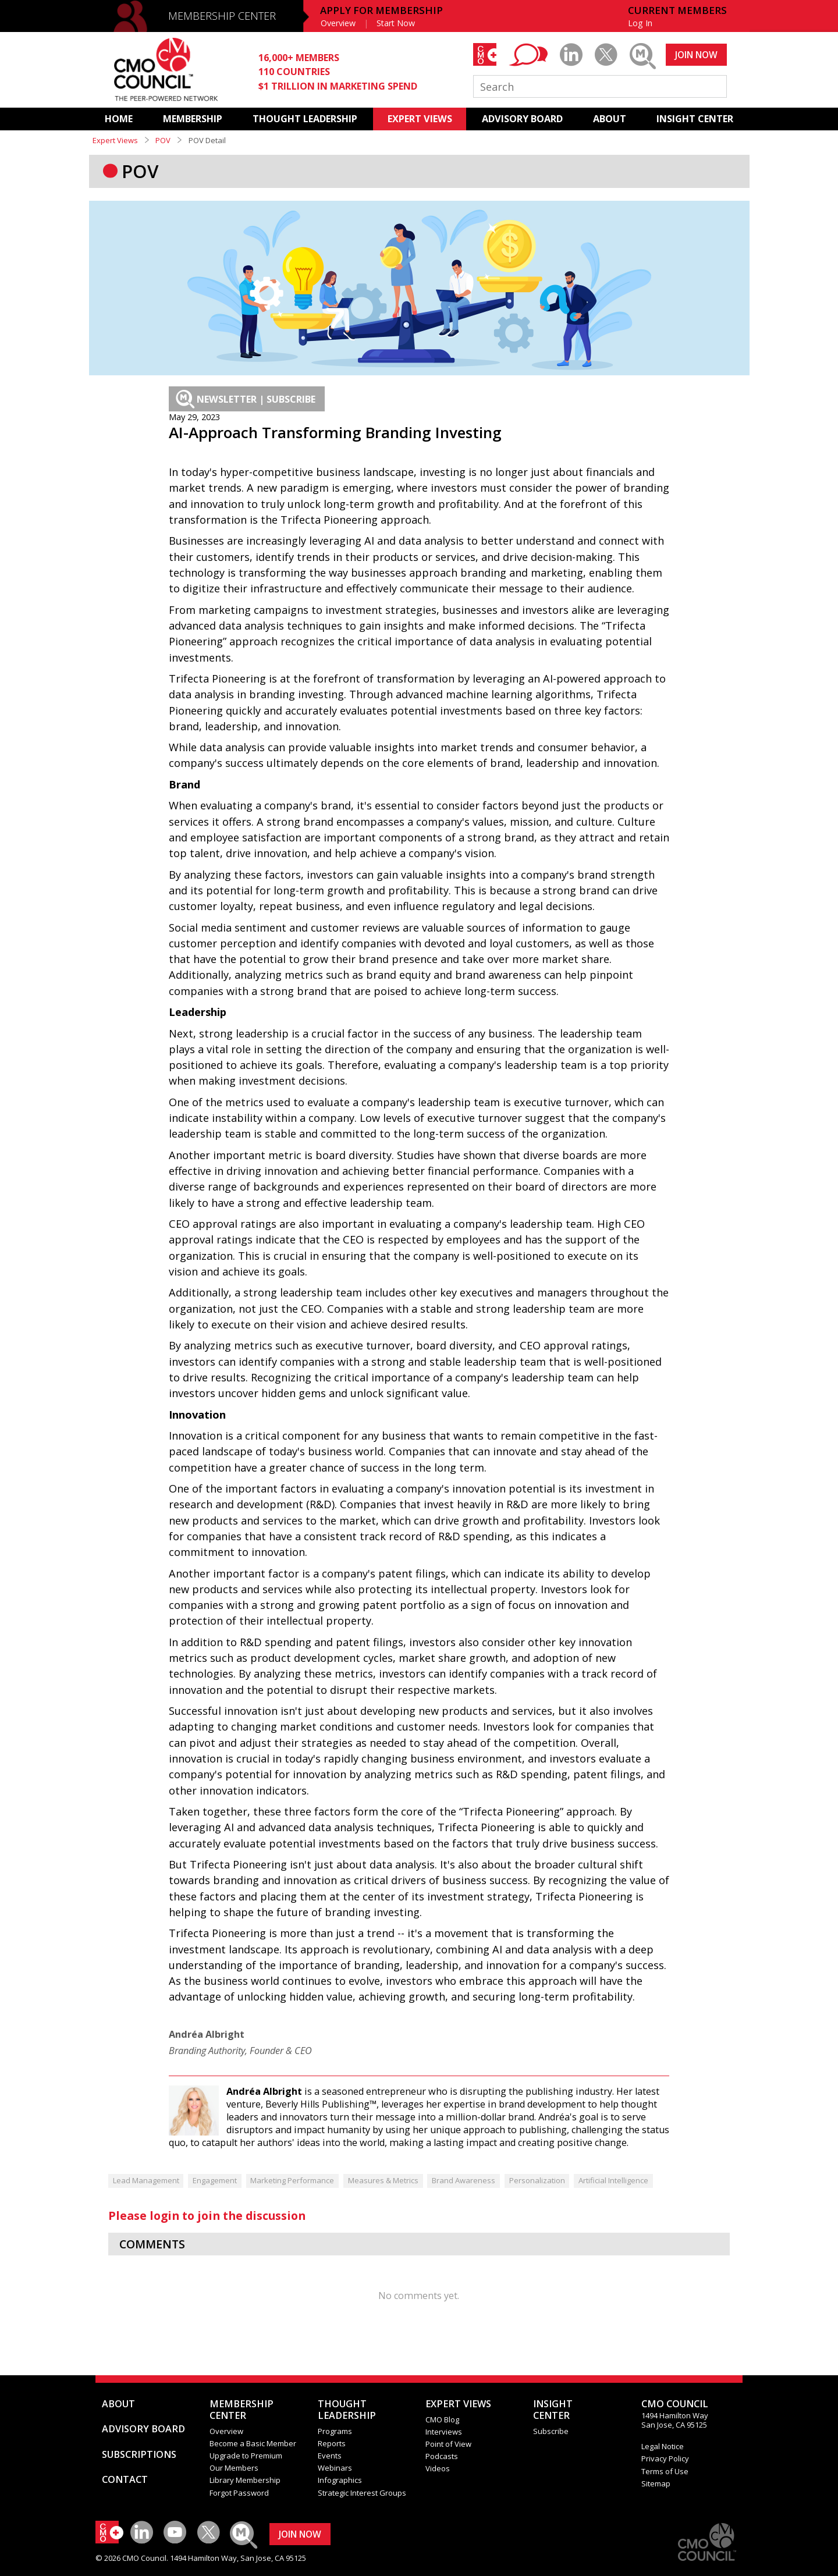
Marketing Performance (292, 2180)
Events (330, 2455)
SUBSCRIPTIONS (139, 2454)
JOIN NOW (696, 54)
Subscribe (551, 2431)
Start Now (396, 23)
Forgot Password (239, 2493)
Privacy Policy (665, 2458)
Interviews (443, 2431)
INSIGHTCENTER (553, 2409)
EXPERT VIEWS (420, 118)
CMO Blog (442, 2419)
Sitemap (655, 2483)
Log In (640, 23)
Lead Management (146, 2180)
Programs (335, 2431)
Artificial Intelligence (613, 2180)
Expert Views (115, 140)
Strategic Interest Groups (362, 2493)
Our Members (234, 2468)
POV (163, 140)
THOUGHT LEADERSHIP (305, 118)
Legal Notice (662, 2446)
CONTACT (125, 2479)
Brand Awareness (463, 2180)
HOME (119, 118)
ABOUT (609, 118)
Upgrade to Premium (246, 2455)
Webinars (335, 2468)
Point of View (448, 2444)
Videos (437, 2468)
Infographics (340, 2480)
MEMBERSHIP (192, 118)
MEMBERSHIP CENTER (222, 16)
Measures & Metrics (383, 2180)
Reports (332, 2443)
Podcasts (441, 2456)
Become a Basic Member (253, 2443)
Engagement (215, 2180)
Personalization (537, 2180)
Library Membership (245, 2480)
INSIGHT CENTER (694, 118)
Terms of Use (664, 2471)
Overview (338, 23)
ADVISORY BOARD (522, 118)
